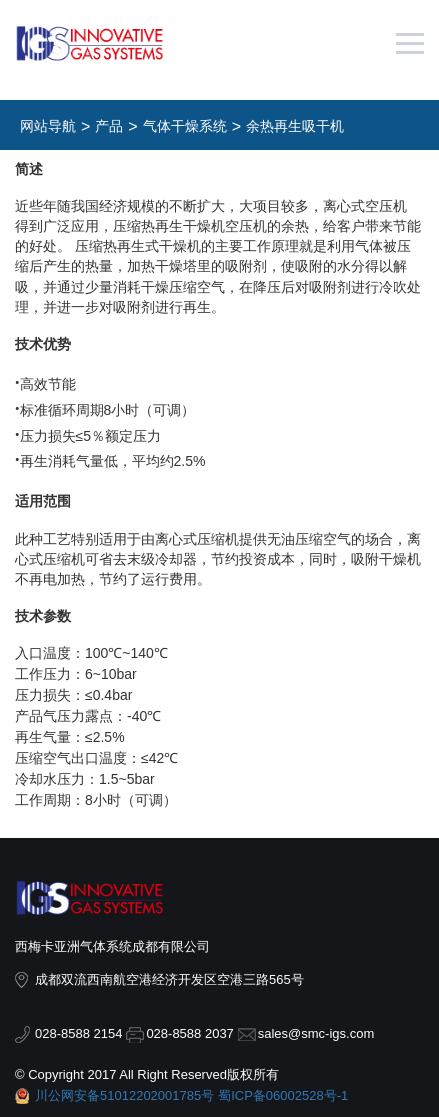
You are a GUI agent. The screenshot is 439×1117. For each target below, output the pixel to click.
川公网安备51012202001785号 (124, 1095)
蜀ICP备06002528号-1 (283, 1095)
